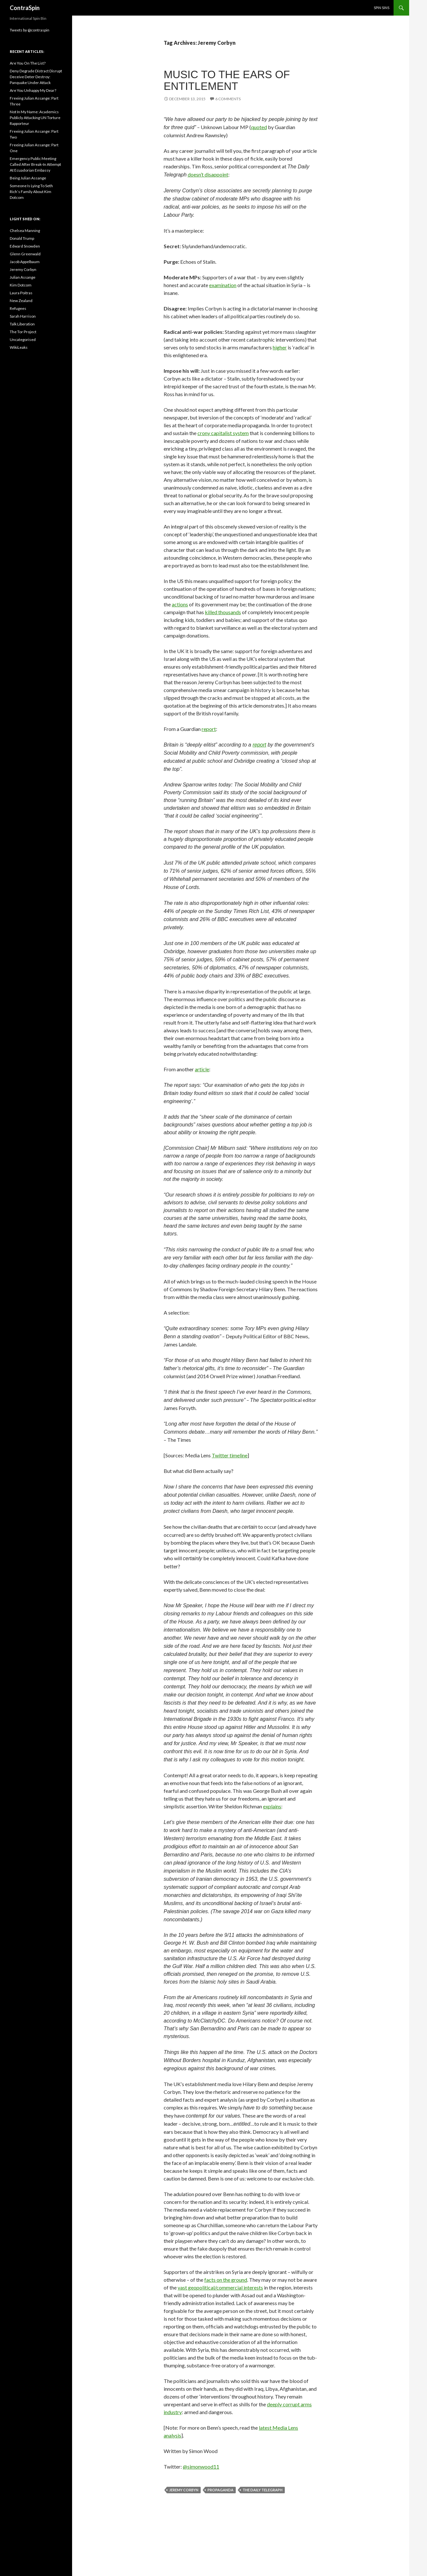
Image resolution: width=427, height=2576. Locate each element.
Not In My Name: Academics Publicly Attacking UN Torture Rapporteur (35, 117)
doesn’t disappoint (208, 174)
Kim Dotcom (20, 285)
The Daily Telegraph (263, 2490)
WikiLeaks (19, 347)
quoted (259, 127)
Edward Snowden (25, 246)
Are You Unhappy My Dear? (33, 90)
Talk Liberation (22, 324)
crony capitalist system (223, 433)
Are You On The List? (27, 63)
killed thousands (223, 612)
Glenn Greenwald (25, 253)
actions (180, 604)
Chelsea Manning (25, 230)
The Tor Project (23, 331)
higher (280, 347)
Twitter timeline (229, 1455)
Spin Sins (381, 8)
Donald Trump (22, 238)
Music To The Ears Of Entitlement (227, 80)
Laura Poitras (21, 292)
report (209, 729)
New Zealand (21, 300)
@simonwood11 (201, 2466)
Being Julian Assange (28, 178)
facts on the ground (225, 2280)
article (202, 1069)
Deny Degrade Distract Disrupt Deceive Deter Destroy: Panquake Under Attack (36, 76)
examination (222, 285)
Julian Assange (22, 277)
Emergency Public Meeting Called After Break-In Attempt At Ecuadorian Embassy (35, 164)
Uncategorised (23, 339)
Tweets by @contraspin (29, 30)
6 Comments (228, 98)
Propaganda (220, 2490)
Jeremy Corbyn (183, 2490)
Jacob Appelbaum (25, 261)
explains (272, 1806)
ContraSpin (25, 7)
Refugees (18, 308)
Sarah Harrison (23, 316)
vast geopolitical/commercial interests (220, 2287)
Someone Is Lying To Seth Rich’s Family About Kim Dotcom (31, 191)
